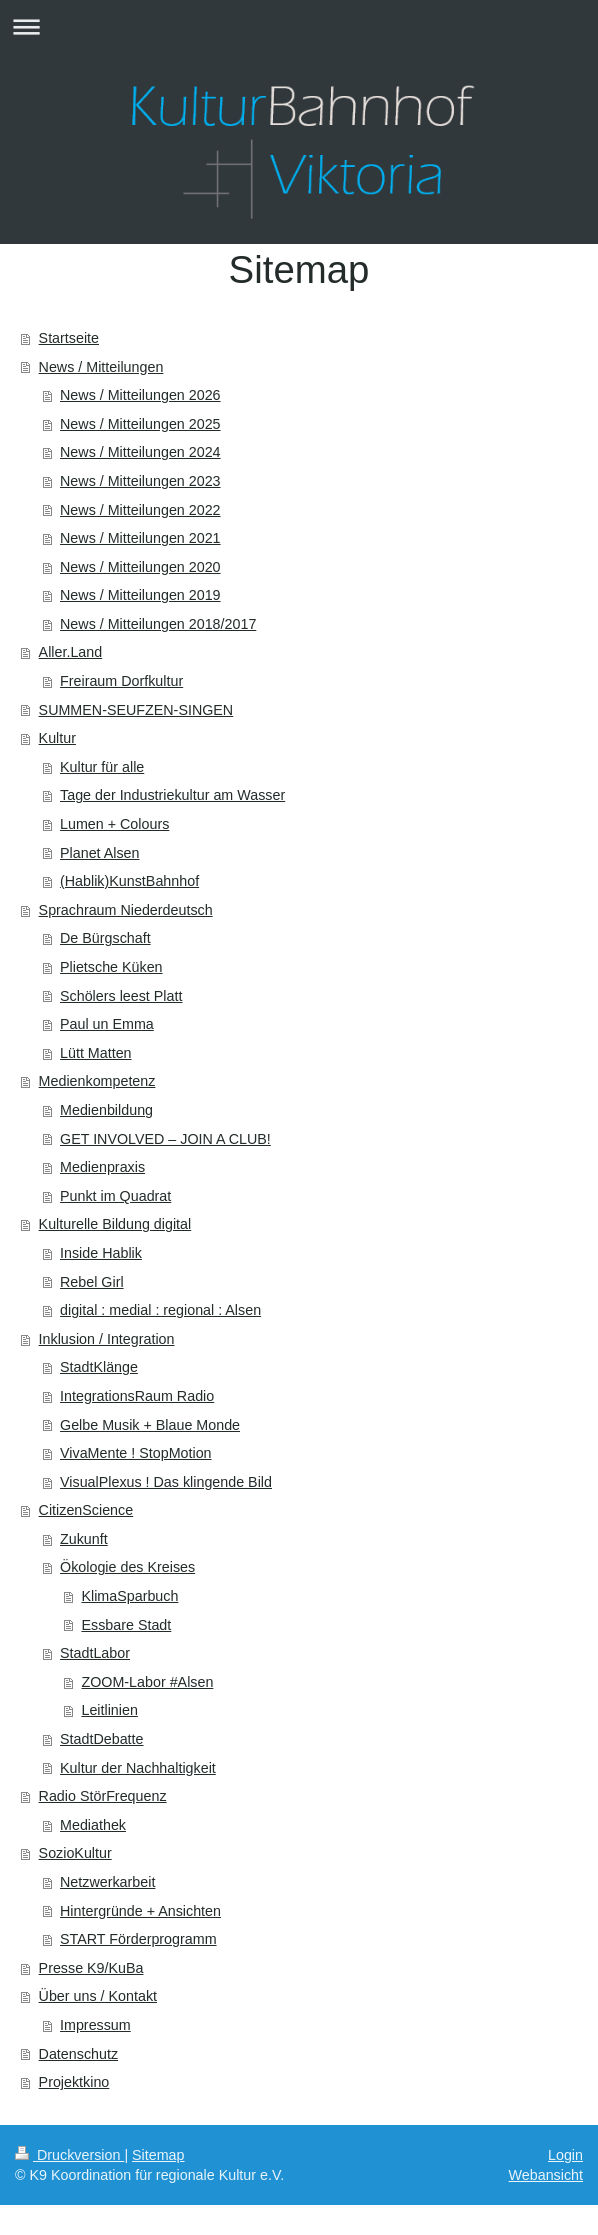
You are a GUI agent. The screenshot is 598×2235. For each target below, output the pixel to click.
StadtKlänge (99, 1367)
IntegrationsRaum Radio (137, 1396)
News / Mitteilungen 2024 (140, 452)
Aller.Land (71, 652)
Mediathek (93, 1825)
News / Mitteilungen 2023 (140, 481)
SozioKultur (75, 1853)
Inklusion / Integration (107, 1339)
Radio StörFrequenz (103, 1796)
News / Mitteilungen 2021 (140, 538)
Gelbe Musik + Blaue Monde (150, 1425)
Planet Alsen (99, 853)
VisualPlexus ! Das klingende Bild (166, 1482)
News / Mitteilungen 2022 (140, 510)
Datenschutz (78, 2054)
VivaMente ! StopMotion (136, 1453)
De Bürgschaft (105, 938)
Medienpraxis (102, 1167)
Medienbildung (106, 1110)
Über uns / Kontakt (98, 1996)
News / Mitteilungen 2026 (140, 395)
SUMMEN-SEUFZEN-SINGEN (136, 710)
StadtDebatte (101, 1739)
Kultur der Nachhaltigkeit (138, 1768)
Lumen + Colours (114, 824)
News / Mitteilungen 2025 (140, 424)
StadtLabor (95, 1653)
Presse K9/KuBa (91, 1968)
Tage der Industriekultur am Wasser (172, 795)
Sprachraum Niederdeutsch (126, 910)
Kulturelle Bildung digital (115, 1224)
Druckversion (69, 2155)
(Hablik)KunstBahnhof (129, 881)
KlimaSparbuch (129, 1596)
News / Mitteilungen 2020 (140, 567)
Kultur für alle (102, 767)
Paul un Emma (107, 1024)
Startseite (69, 338)
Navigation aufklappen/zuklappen (299, 26)
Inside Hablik (101, 1253)
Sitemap (158, 2155)
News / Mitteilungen (101, 367)
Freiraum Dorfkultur (121, 681)
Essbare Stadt (126, 1625)
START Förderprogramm (138, 1939)
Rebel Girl (92, 1282)
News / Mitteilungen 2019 (140, 595)
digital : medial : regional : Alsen (160, 1310)
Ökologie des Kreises (127, 1567)
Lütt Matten (96, 1053)
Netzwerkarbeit (107, 1882)
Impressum (95, 2025)
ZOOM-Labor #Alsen (147, 1682)
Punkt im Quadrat (115, 1196)
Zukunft (84, 1539)
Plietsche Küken (111, 967)
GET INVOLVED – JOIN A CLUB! (165, 1139)
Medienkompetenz (97, 1081)
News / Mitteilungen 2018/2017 (158, 624)
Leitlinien (109, 1710)
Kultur (57, 738)
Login (565, 2155)
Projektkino (74, 2082)
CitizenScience (86, 1510)
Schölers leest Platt (121, 996)
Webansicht (546, 2175)
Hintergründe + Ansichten (140, 1911)
